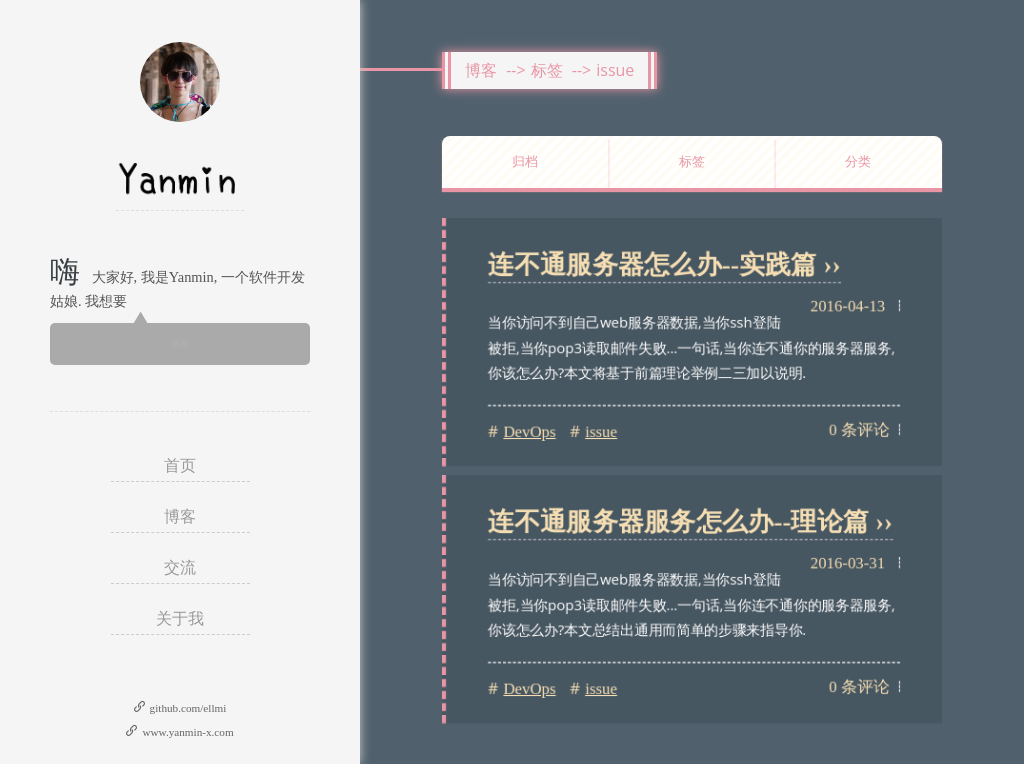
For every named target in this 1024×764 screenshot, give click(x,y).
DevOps (529, 431)
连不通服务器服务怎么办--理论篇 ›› (690, 521)
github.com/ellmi (188, 707)
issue (615, 70)
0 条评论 (859, 429)
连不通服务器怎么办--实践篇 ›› (664, 264)
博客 (481, 70)
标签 (547, 70)
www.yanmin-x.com (187, 731)
